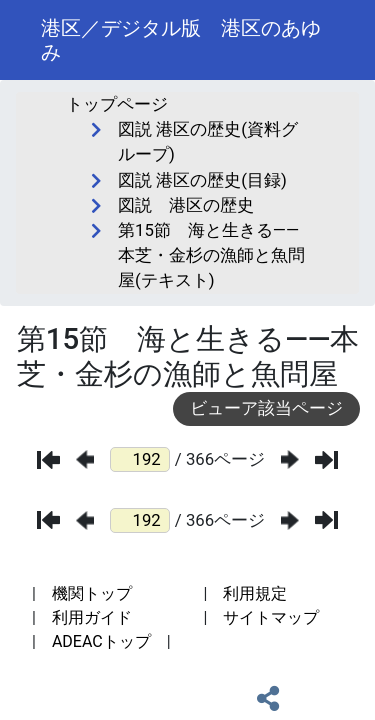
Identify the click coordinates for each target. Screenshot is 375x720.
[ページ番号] (140, 459)
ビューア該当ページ (266, 408)
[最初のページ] (48, 460)
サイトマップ (271, 617)
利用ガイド (92, 617)
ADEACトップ (101, 641)
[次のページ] (290, 459)
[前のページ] (85, 459)
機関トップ (92, 593)
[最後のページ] (326, 460)
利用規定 (255, 593)
